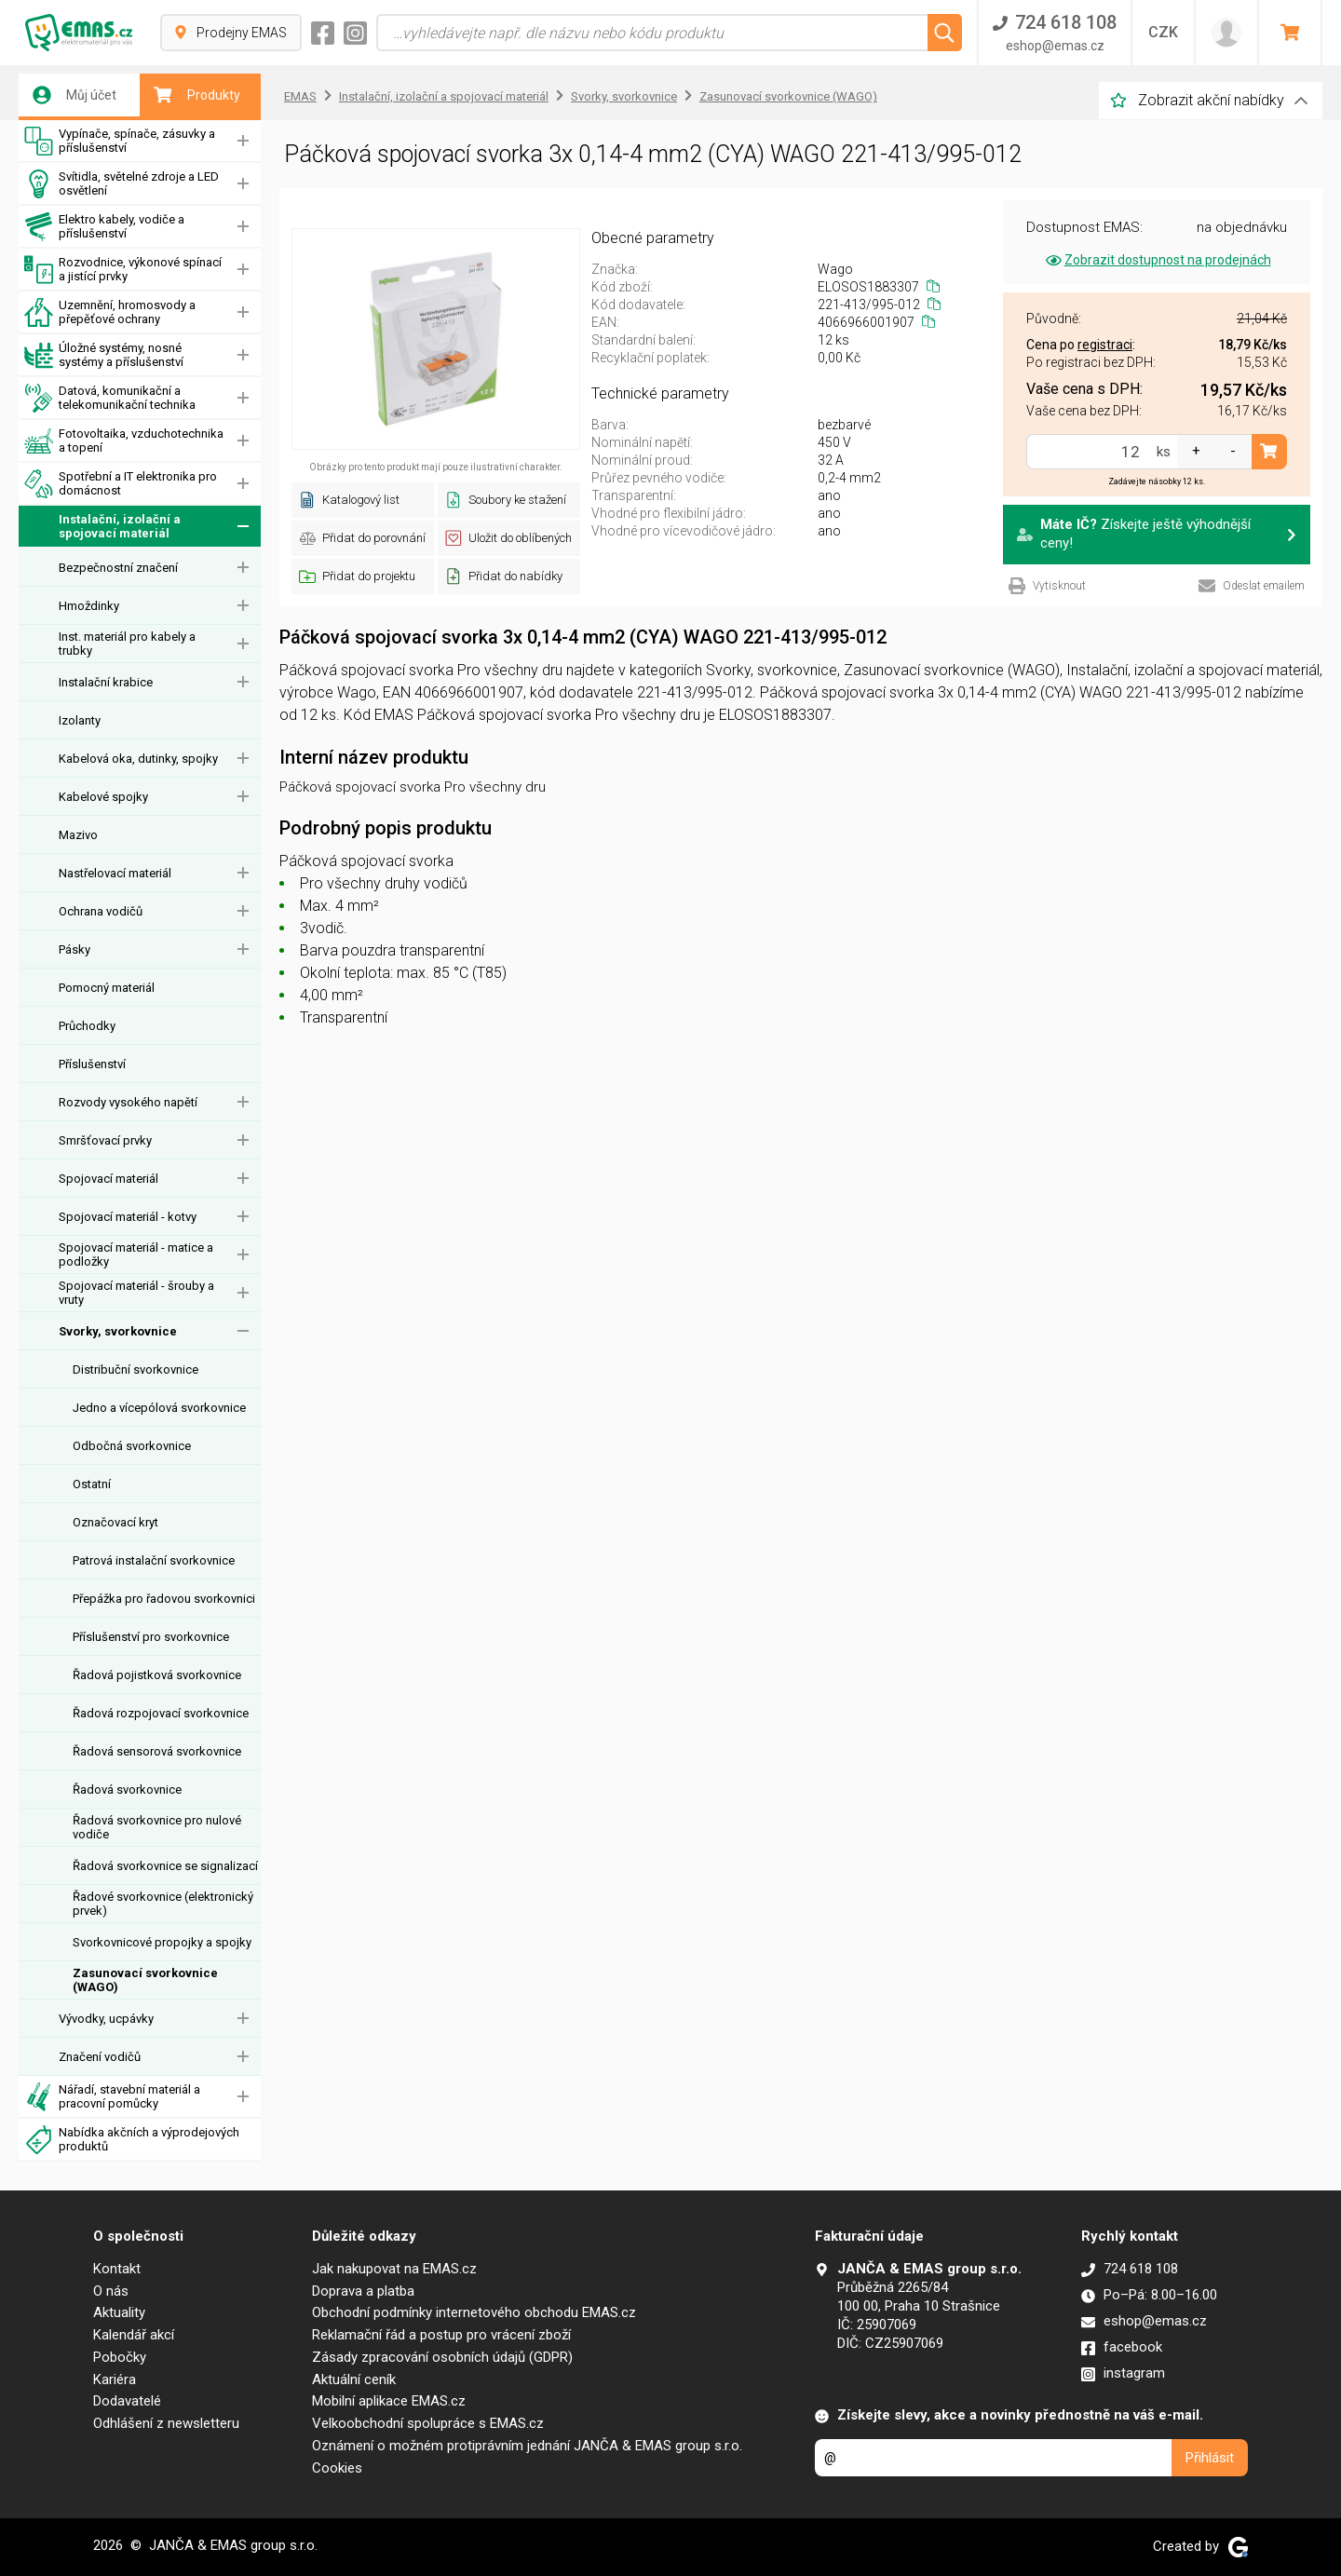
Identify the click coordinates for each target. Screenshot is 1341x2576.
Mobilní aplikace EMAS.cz (389, 2401)
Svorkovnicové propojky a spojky (162, 1942)
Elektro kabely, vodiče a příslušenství (104, 226)
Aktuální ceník (354, 2379)
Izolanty (80, 720)
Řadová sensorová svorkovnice (157, 1751)
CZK (1163, 32)
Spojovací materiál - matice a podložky (136, 1254)
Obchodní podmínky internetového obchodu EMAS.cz (474, 2312)
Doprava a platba (363, 2291)
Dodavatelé (127, 2401)
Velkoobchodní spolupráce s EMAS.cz (428, 2423)
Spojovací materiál (108, 1179)
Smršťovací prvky (105, 1140)
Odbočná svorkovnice (132, 1446)
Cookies (337, 2468)
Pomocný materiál (107, 988)
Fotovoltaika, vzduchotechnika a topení (124, 441)
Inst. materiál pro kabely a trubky (127, 644)
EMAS (300, 96)
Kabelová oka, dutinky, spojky (138, 759)
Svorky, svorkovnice (118, 1331)
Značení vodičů (100, 2057)
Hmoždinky (89, 606)
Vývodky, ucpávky (106, 2019)
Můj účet (74, 95)
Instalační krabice (106, 682)
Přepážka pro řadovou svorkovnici (164, 1599)
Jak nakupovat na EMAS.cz (394, 2268)
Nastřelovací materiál (115, 873)
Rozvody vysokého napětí (128, 1102)
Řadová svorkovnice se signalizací (165, 1866)
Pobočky (119, 2357)
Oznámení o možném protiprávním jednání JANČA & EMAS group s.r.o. (527, 2445)
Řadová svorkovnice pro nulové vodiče (157, 1827)
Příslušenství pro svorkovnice (151, 1637)
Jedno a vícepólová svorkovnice (159, 1408)
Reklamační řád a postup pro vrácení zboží (441, 2334)
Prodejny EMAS (231, 32)
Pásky (74, 949)
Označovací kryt (115, 1522)
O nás (111, 2291)
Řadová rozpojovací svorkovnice (161, 1713)
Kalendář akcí (133, 2334)
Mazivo (78, 835)
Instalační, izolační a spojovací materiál (102, 526)
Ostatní (92, 1484)
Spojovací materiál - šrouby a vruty (136, 1293)
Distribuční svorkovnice (135, 1369)
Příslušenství (92, 1064)
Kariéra (114, 2379)
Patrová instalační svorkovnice (154, 1560)
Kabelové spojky (103, 797)
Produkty (197, 95)
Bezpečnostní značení (118, 568)
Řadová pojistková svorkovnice (157, 1675)
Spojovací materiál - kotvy (127, 1217)
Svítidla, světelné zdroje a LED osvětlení (121, 183)
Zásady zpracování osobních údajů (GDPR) (442, 2357)
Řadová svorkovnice (127, 1789)
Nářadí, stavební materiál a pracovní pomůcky (112, 2096)
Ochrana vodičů (100, 911)
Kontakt (117, 2268)
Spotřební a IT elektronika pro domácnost (120, 483)
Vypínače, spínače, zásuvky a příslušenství (119, 141)
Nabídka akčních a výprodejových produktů (131, 2139)
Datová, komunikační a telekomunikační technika (110, 398)
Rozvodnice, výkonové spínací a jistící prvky (123, 269)
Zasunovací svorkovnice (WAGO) (145, 1980)
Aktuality (119, 2312)
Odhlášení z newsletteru (166, 2423)
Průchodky (87, 1026)
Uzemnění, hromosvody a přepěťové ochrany (110, 312)
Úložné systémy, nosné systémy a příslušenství (103, 355)
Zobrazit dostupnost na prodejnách (1157, 259)
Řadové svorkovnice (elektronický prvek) (163, 1904)
